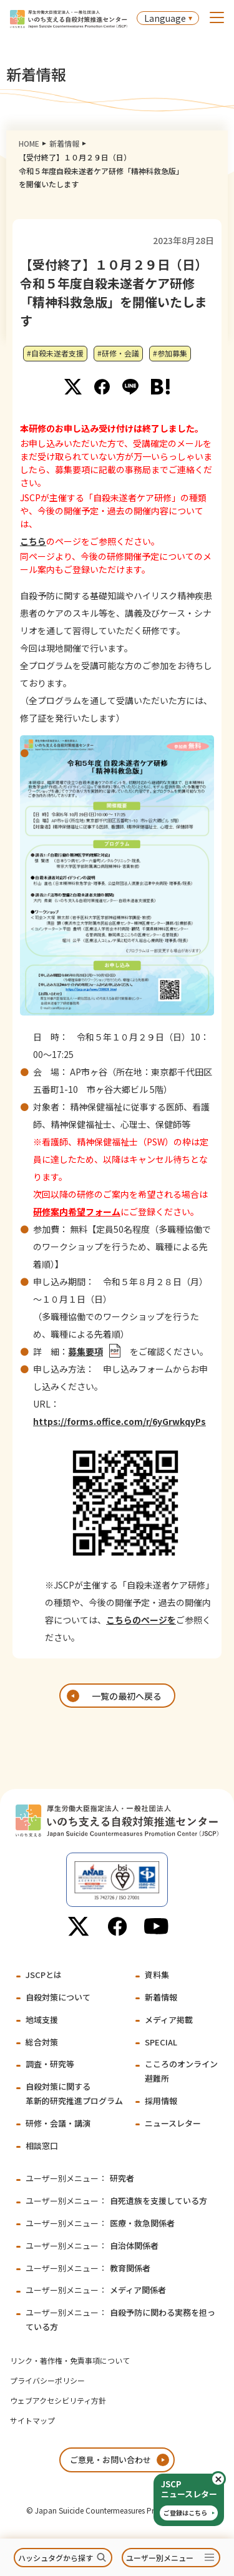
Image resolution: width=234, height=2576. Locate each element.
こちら (33, 541)
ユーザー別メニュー (159, 2557)
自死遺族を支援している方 (116, 2200)
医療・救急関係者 (100, 2223)
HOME (29, 143)
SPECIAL (161, 2042)
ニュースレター (173, 2123)
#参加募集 (170, 353)
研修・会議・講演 (58, 2123)
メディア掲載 (169, 2019)
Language (165, 18)
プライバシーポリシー (47, 2380)
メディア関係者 (96, 2290)
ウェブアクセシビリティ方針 (58, 2400)
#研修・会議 (118, 353)
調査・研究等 (50, 2064)
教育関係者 (88, 2268)
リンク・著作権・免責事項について (70, 2360)
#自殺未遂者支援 (55, 353)
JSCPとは (44, 1975)
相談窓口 (42, 2146)
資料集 (157, 1975)
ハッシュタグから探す (55, 2557)
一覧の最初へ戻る (127, 1696)
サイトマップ (32, 2420)
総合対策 (42, 2042)
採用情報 (161, 2101)
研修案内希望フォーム (76, 1211)
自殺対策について (58, 1997)
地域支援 (42, 2019)
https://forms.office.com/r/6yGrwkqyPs (119, 1421)
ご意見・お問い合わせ (110, 2460)
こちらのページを (141, 1620)
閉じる (225, 2479)
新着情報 (64, 143)
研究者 (80, 2178)
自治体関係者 (92, 2245)
